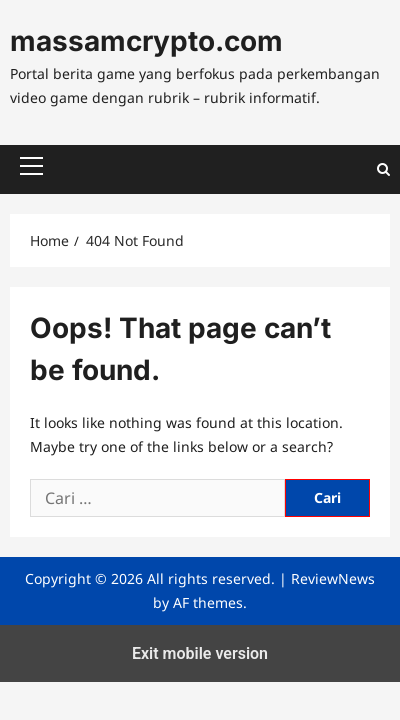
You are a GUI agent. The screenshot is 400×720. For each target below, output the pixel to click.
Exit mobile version (200, 653)
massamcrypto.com (146, 41)
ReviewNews (333, 578)
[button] (31, 166)
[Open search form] (383, 169)
